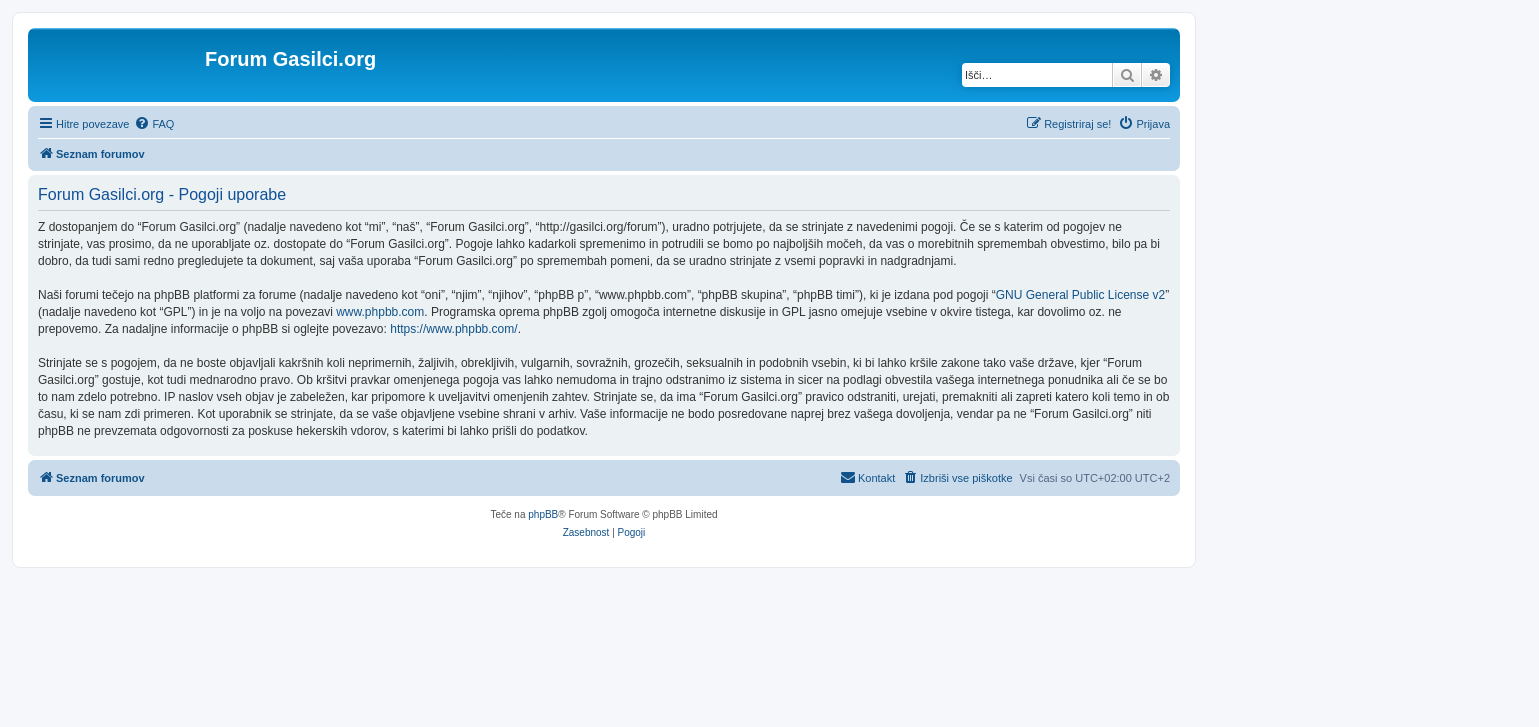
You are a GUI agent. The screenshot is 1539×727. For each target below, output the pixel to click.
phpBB (543, 514)
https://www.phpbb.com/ (453, 329)
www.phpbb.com (380, 312)
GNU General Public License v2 (1080, 295)
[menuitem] (154, 124)
